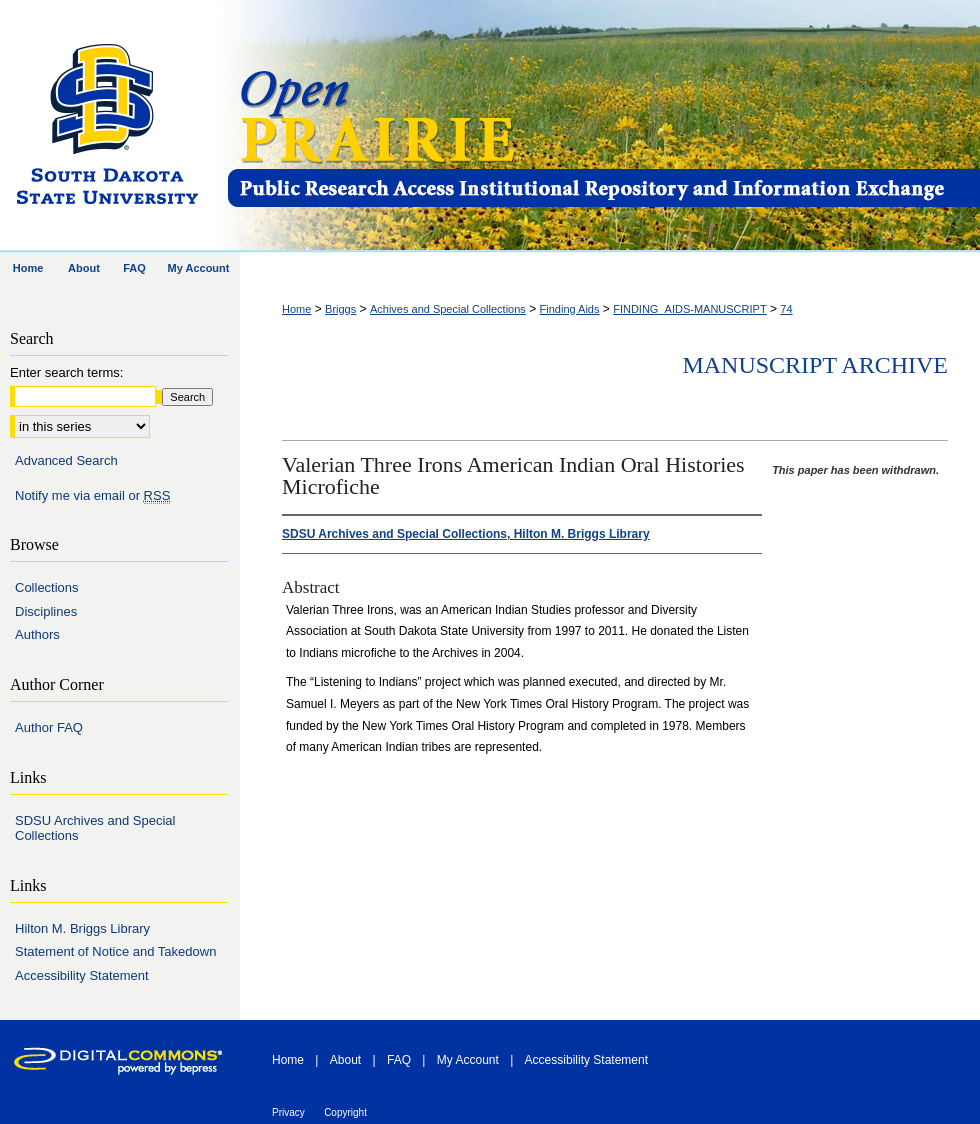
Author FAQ (49, 727)
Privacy (288, 1112)
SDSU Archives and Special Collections (95, 828)
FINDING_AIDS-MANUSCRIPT (689, 309)
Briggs (340, 309)
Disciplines (46, 611)
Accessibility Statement (82, 975)
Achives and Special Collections (448, 309)
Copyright (345, 1112)
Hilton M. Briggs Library (82, 928)
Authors (37, 634)
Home (296, 309)
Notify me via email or (92, 496)
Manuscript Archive (815, 365)
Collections (47, 587)
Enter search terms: (66, 372)
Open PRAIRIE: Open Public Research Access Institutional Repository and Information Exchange (602, 126)
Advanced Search (66, 460)
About (345, 1060)
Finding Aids (570, 309)
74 (786, 309)
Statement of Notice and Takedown (115, 951)
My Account (468, 1060)
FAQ (399, 1060)
